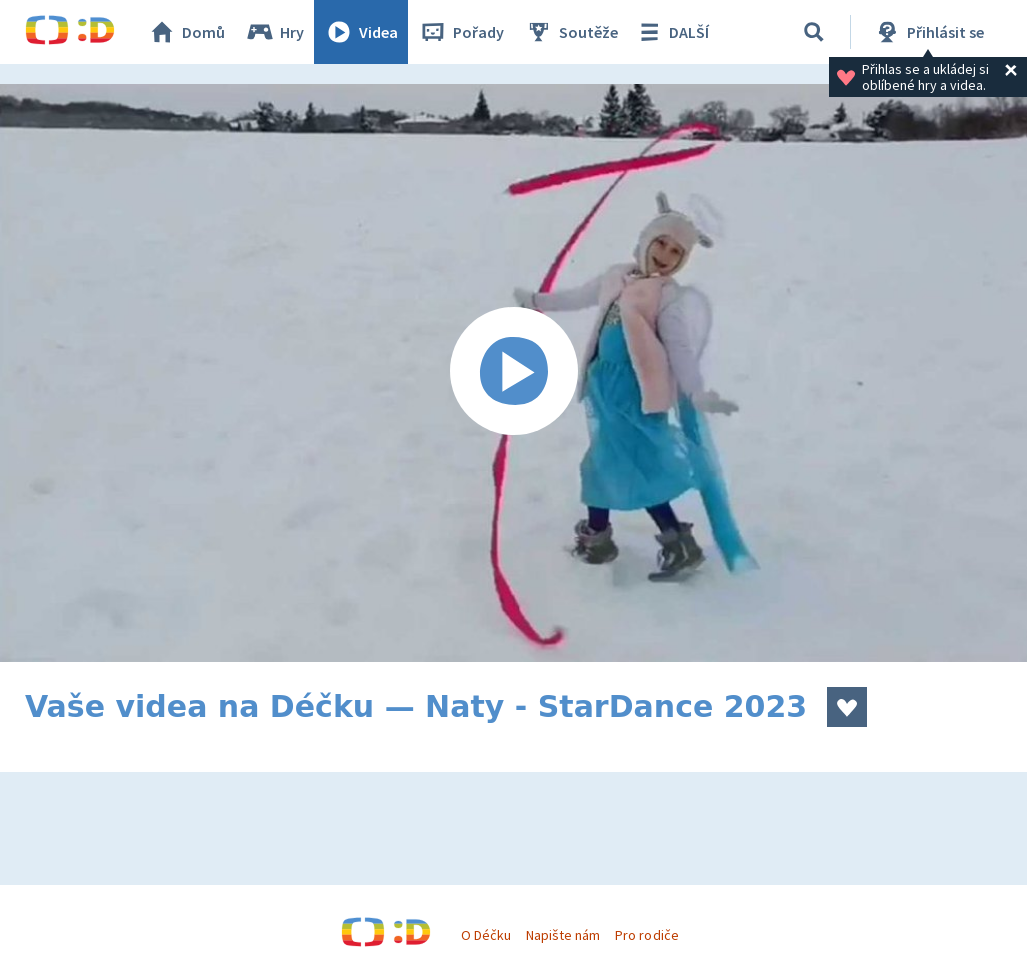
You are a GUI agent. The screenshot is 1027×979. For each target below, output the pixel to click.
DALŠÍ (671, 32)
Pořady (461, 32)
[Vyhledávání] (814, 32)
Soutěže (571, 32)
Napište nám (563, 935)
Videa (361, 32)
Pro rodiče (646, 935)
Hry (274, 32)
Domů (186, 32)
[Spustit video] (513, 373)
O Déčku (486, 935)
